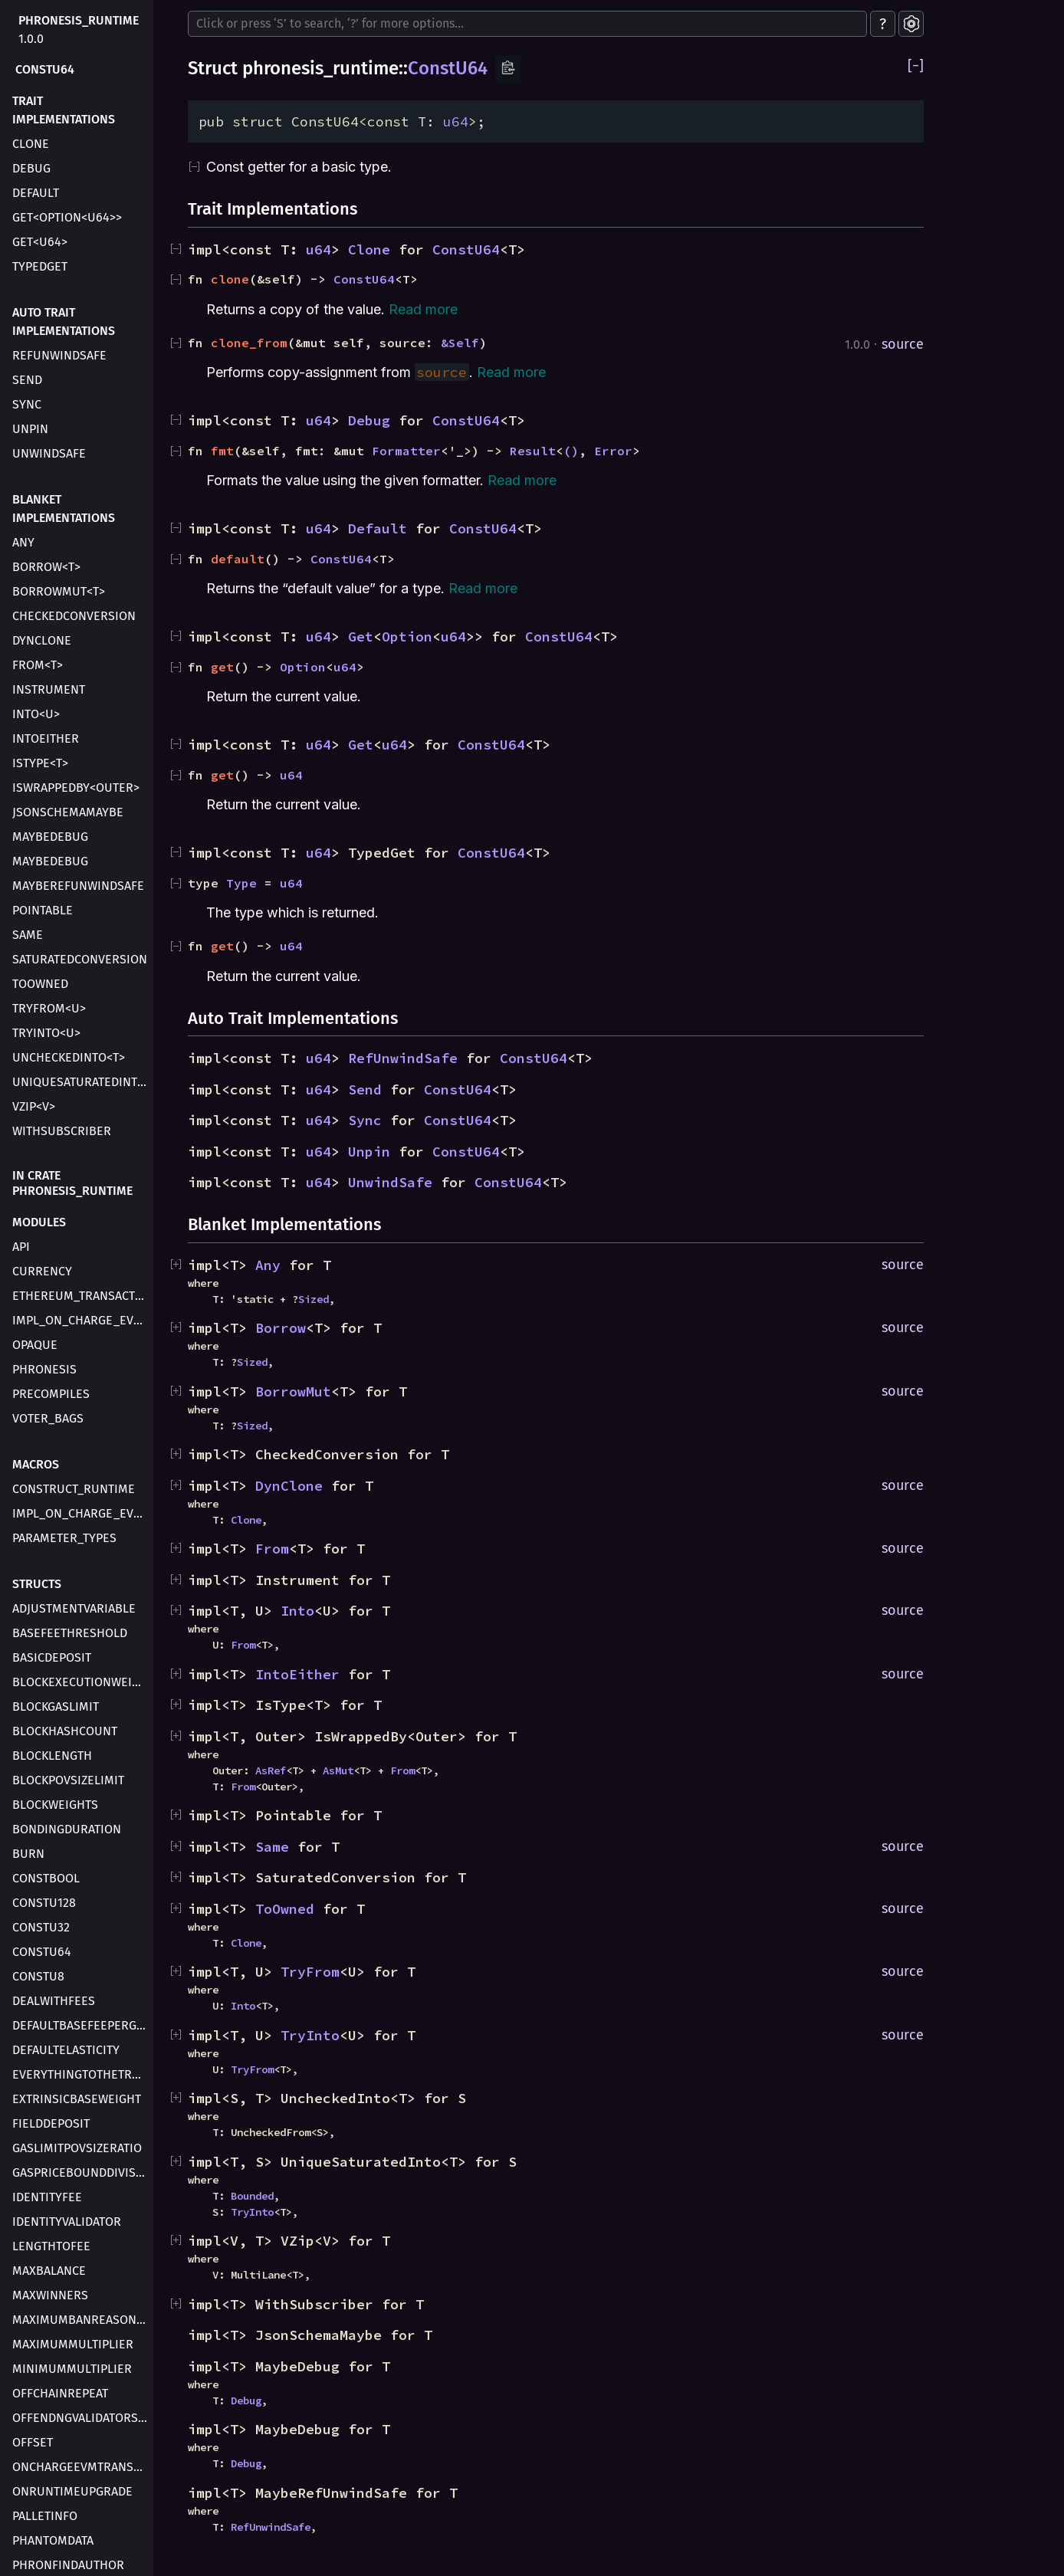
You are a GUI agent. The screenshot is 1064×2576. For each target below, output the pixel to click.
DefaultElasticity (66, 2050)
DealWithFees (53, 2001)
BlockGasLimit (55, 1706)
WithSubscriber (61, 1131)
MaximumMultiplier (72, 2344)
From (272, 1548)
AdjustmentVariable (74, 1608)
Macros (35, 1464)
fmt (222, 450)
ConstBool (46, 1878)
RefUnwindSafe (59, 355)
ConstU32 (41, 1927)
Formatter (406, 450)
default (237, 558)
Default (35, 192)
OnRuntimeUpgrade (72, 2491)
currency (42, 1271)
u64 (455, 121)
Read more (423, 309)
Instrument (48, 689)
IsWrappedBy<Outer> (76, 787)
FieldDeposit (51, 2123)
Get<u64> (39, 242)
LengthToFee (51, 2246)
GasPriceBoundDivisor (81, 2172)
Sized (313, 1299)
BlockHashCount (64, 1731)
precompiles (51, 1393)
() (571, 450)
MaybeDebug (50, 836)
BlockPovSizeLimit (68, 1780)
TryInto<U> (46, 1032)
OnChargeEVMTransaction (81, 2467)
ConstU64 (44, 69)
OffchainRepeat (60, 2393)
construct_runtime (73, 1489)
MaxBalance (49, 2270)
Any (23, 542)
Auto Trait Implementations (63, 321)
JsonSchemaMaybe (67, 812)
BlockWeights (55, 1804)
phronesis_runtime (78, 20)
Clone (30, 143)
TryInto (310, 2035)
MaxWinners (50, 2295)
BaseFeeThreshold (69, 1633)
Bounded (252, 2196)
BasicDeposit (51, 1657)
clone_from (249, 342)
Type (241, 883)
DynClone (41, 640)
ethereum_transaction (81, 1295)
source (903, 344)
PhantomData (53, 2540)
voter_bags (48, 1418)
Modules (39, 1222)
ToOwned (40, 983)
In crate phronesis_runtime (72, 1183)
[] (916, 66)
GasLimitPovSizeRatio (77, 2148)
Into (297, 1610)
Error (613, 450)
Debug (31, 168)
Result (533, 450)
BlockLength (52, 1755)
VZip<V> (33, 1106)
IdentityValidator (66, 2221)
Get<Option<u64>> (67, 217)
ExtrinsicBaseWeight (76, 2099)
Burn (28, 1853)
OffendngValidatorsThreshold (81, 2417)
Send (27, 379)
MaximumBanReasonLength (81, 2319)
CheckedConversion (74, 616)
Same (27, 934)
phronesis (44, 1369)
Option (407, 636)
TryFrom (310, 1971)
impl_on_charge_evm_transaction (81, 1320)
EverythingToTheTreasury (81, 2074)
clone (230, 279)
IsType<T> (40, 763)
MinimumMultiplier (72, 2368)
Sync (26, 404)
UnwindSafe (49, 453)
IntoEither (45, 738)
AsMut (338, 1770)
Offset (32, 2442)
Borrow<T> (46, 567)
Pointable (42, 910)
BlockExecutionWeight (81, 1682)
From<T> (37, 665)
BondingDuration (66, 1829)
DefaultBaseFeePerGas (81, 2025)
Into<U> (36, 714)
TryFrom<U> (49, 1008)
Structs (36, 1584)
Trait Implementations (63, 110)
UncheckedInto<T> (68, 1057)
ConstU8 (38, 1976)
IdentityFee (47, 2197)
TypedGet (39, 266)
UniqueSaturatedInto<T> (81, 1082)
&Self (460, 342)
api (21, 1246)
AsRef (270, 1770)
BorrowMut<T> (58, 591)
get (222, 666)
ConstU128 (44, 1902)
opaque (34, 1344)
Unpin (30, 429)
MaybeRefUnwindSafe (78, 885)
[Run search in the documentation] (527, 24)
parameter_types (64, 1538)
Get (360, 636)
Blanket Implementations (63, 508)
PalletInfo (44, 2516)
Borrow (280, 1328)
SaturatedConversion (79, 959)
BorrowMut (293, 1391)
